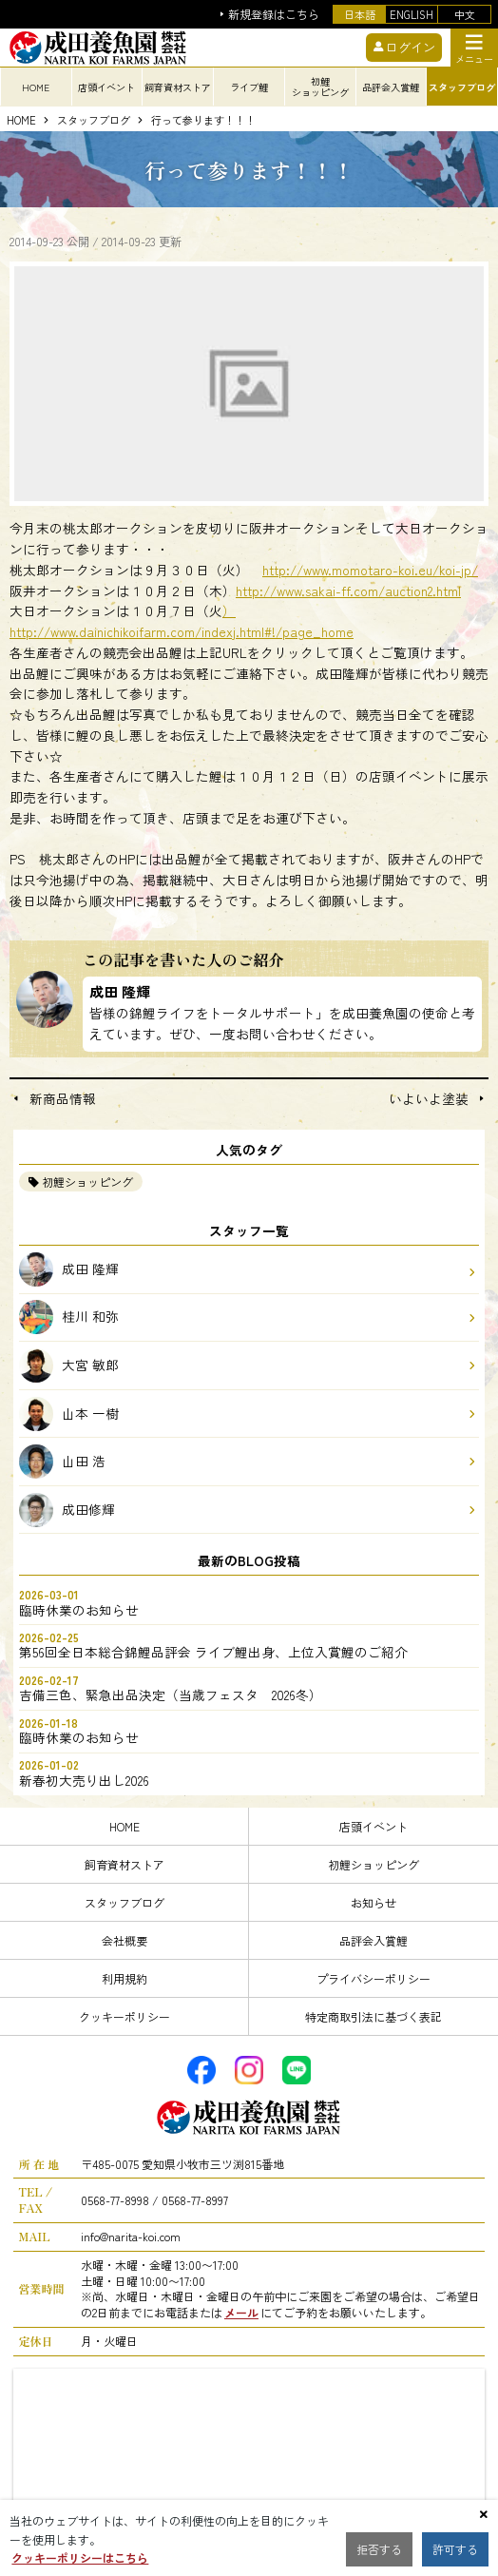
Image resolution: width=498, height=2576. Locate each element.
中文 (464, 14)
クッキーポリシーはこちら (79, 2557)
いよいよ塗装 (429, 1099)
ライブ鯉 (249, 87)
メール (241, 2312)
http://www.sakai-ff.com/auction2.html (348, 590)
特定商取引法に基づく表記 (373, 2016)
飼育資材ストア (124, 1864)
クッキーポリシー (124, 2016)
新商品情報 (62, 1099)
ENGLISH (411, 14)
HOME (35, 87)
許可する (455, 2549)
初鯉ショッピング (87, 1181)
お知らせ (373, 1902)
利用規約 (124, 1978)
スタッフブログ (93, 120)
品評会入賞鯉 (373, 1940)
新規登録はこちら (273, 15)
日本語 (359, 14)
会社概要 (124, 1940)
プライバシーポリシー (373, 1978)
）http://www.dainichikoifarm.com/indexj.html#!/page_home (182, 621)
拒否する (379, 2549)
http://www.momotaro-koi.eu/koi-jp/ (370, 569)
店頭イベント (373, 1826)
